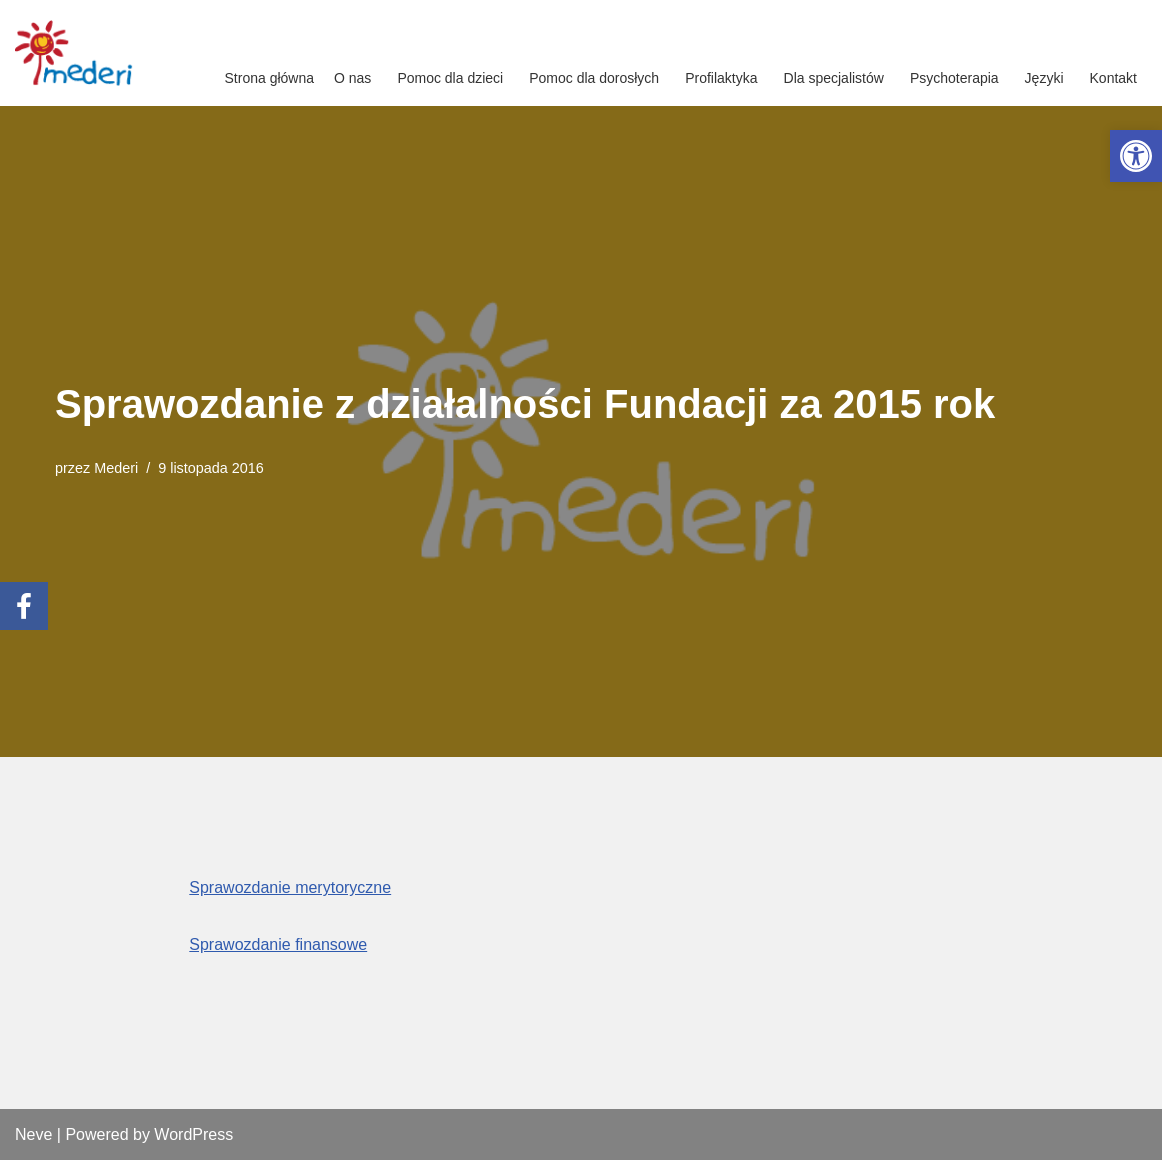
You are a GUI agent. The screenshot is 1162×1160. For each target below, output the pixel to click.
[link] (1136, 156)
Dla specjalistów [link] (834, 78)
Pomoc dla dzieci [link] (450, 78)
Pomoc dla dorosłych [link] (594, 78)
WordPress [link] (193, 1134)
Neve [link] (33, 1134)
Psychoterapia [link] (954, 78)
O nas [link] (352, 78)
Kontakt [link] (1113, 78)
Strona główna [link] (270, 78)
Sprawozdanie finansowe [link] (278, 944)
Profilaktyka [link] (721, 78)
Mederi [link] (116, 468)
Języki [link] (1044, 78)
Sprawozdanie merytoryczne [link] (290, 887)
